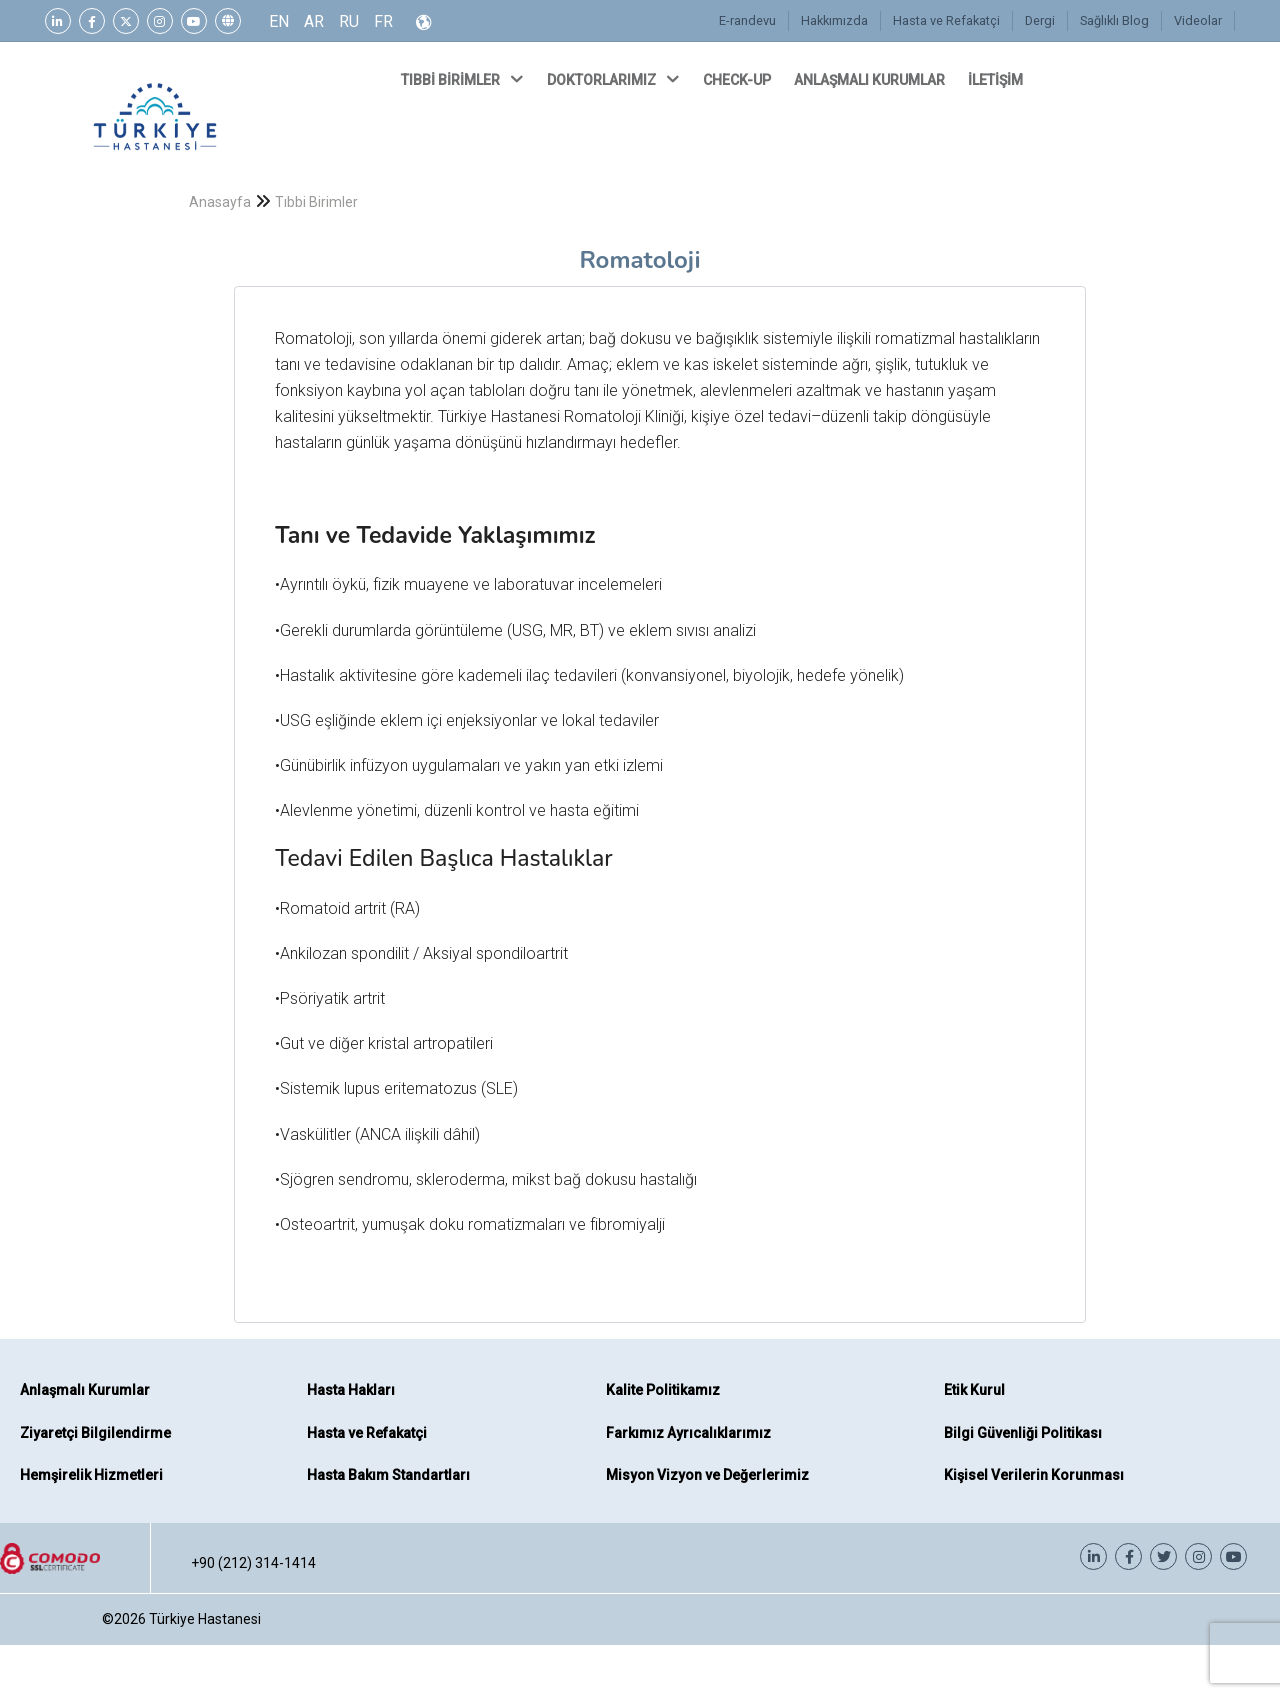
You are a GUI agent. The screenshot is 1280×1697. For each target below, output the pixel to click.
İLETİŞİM (997, 80)
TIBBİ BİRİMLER (464, 79)
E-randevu (747, 20)
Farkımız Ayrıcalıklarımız (688, 1433)
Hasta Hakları (351, 1390)
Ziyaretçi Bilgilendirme (95, 1433)
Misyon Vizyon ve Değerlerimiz (707, 1475)
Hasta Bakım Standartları (388, 1475)
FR (383, 21)
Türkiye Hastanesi (205, 1619)
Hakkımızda (834, 20)
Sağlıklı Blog (1114, 20)
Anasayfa (220, 202)
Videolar (1198, 20)
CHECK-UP (738, 80)
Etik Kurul (974, 1390)
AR (314, 21)
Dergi (1040, 20)
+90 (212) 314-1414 (253, 1563)
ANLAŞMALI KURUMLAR (871, 80)
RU (349, 21)
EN (279, 21)
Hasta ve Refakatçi (946, 20)
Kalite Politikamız (663, 1390)
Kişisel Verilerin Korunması (1034, 1475)
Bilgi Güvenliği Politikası (1023, 1433)
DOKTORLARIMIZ (615, 79)
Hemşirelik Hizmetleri (91, 1475)
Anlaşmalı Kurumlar (85, 1390)
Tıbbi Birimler (316, 202)
